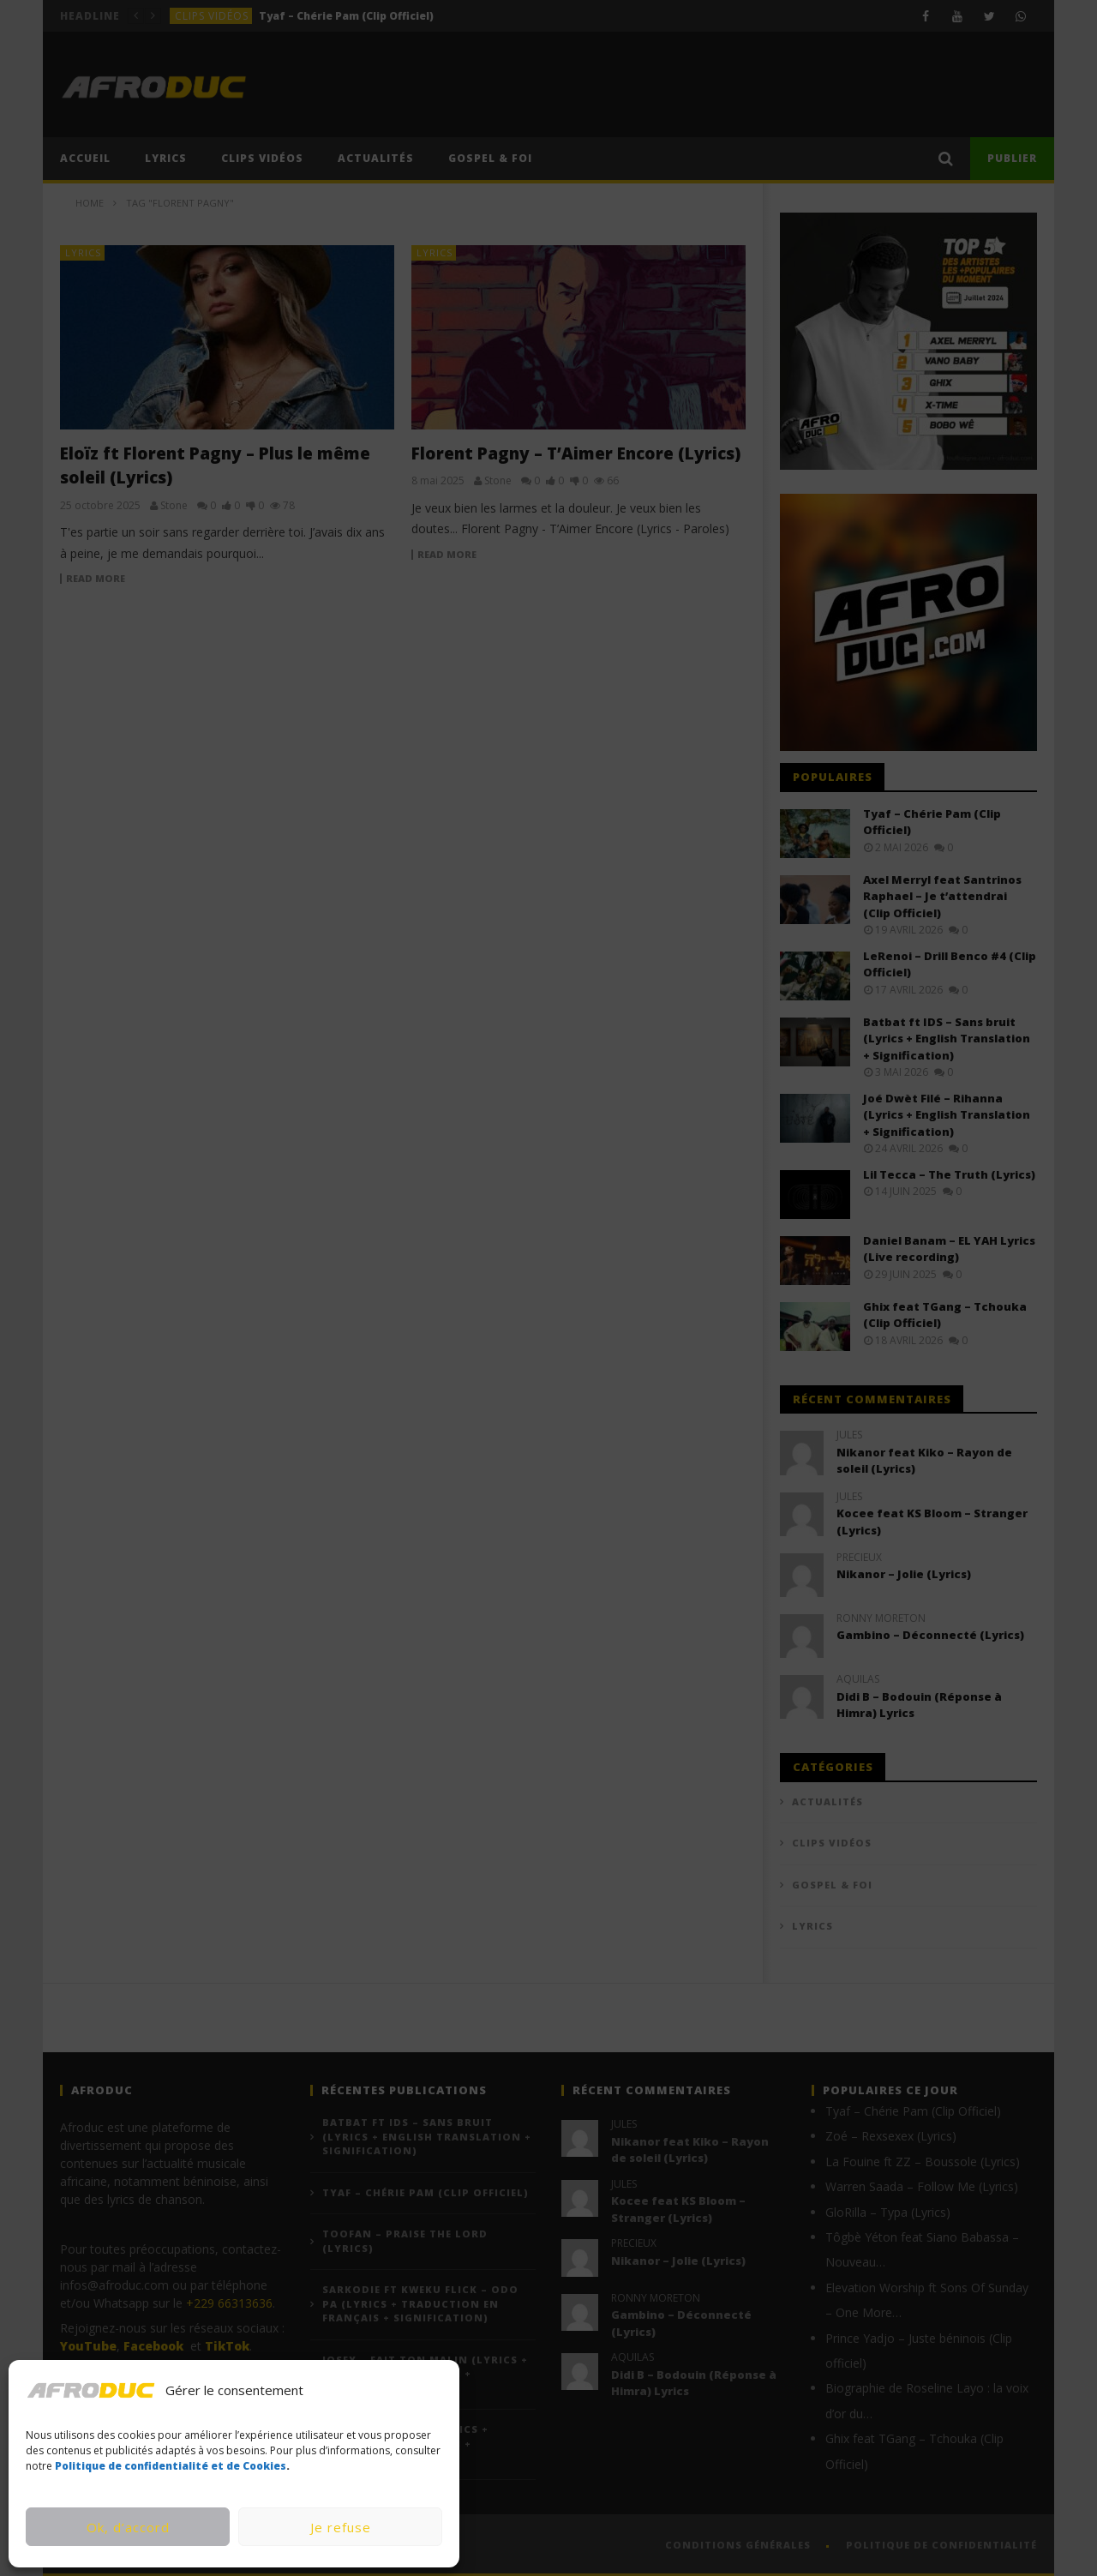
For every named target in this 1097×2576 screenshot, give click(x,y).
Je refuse (340, 2527)
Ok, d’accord (128, 2527)
